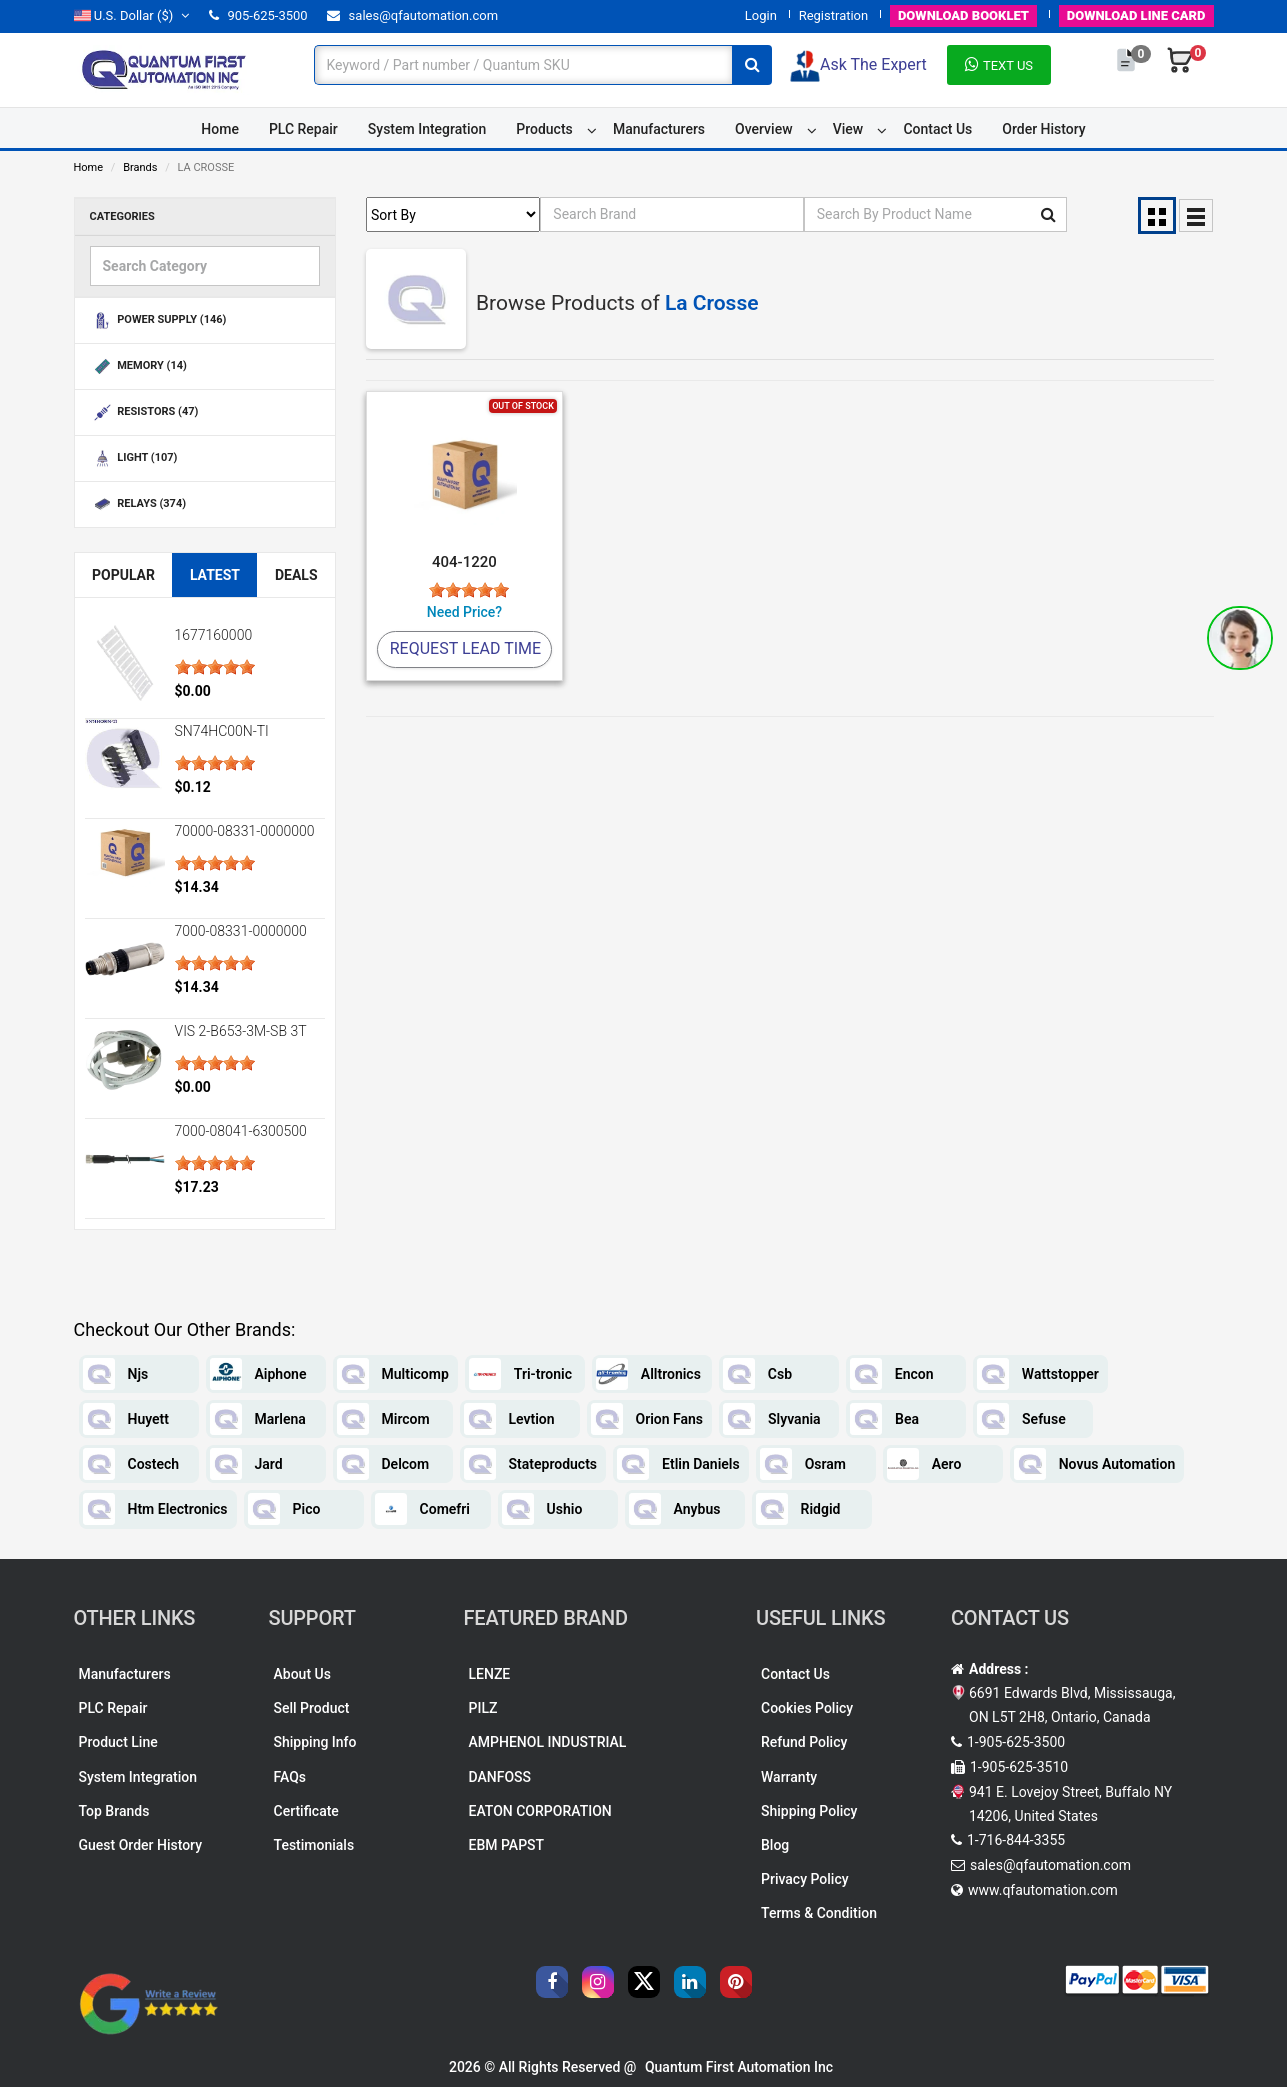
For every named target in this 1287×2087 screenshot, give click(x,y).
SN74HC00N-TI (222, 731)
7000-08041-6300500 (241, 1131)
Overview (763, 129)
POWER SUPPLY (158, 320)
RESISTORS (144, 412)
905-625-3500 (258, 15)
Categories (122, 216)
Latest (215, 575)
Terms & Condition (819, 1913)
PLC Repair (303, 129)
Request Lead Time (465, 648)
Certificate (306, 1811)
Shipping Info (315, 1742)
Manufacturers (659, 129)
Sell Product (312, 1708)
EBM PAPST (507, 1845)
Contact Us (937, 129)
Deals (296, 575)
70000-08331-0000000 (245, 831)
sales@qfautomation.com (412, 15)
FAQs (290, 1777)
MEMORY (138, 366)
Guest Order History (141, 1845)
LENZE (490, 1674)
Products (544, 129)
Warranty (789, 1777)
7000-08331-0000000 (241, 931)
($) (132, 15)
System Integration (427, 129)
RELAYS (138, 504)
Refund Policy (804, 1742)
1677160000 (214, 635)
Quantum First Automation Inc (739, 2067)
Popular (123, 575)
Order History (1043, 129)
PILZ (483, 1708)
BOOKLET (963, 15)
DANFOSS (500, 1777)
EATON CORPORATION (540, 1811)
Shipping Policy (809, 1811)
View (848, 129)
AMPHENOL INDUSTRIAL (548, 1742)
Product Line (118, 1742)
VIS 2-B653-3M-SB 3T (241, 1031)
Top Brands (114, 1811)
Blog (775, 1845)
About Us (302, 1674)
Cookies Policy (807, 1708)
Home (220, 129)
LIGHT (134, 458)
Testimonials (314, 1845)
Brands (140, 167)
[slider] (215, 667)
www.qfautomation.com (1043, 1890)
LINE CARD (1136, 15)
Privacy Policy (805, 1879)
